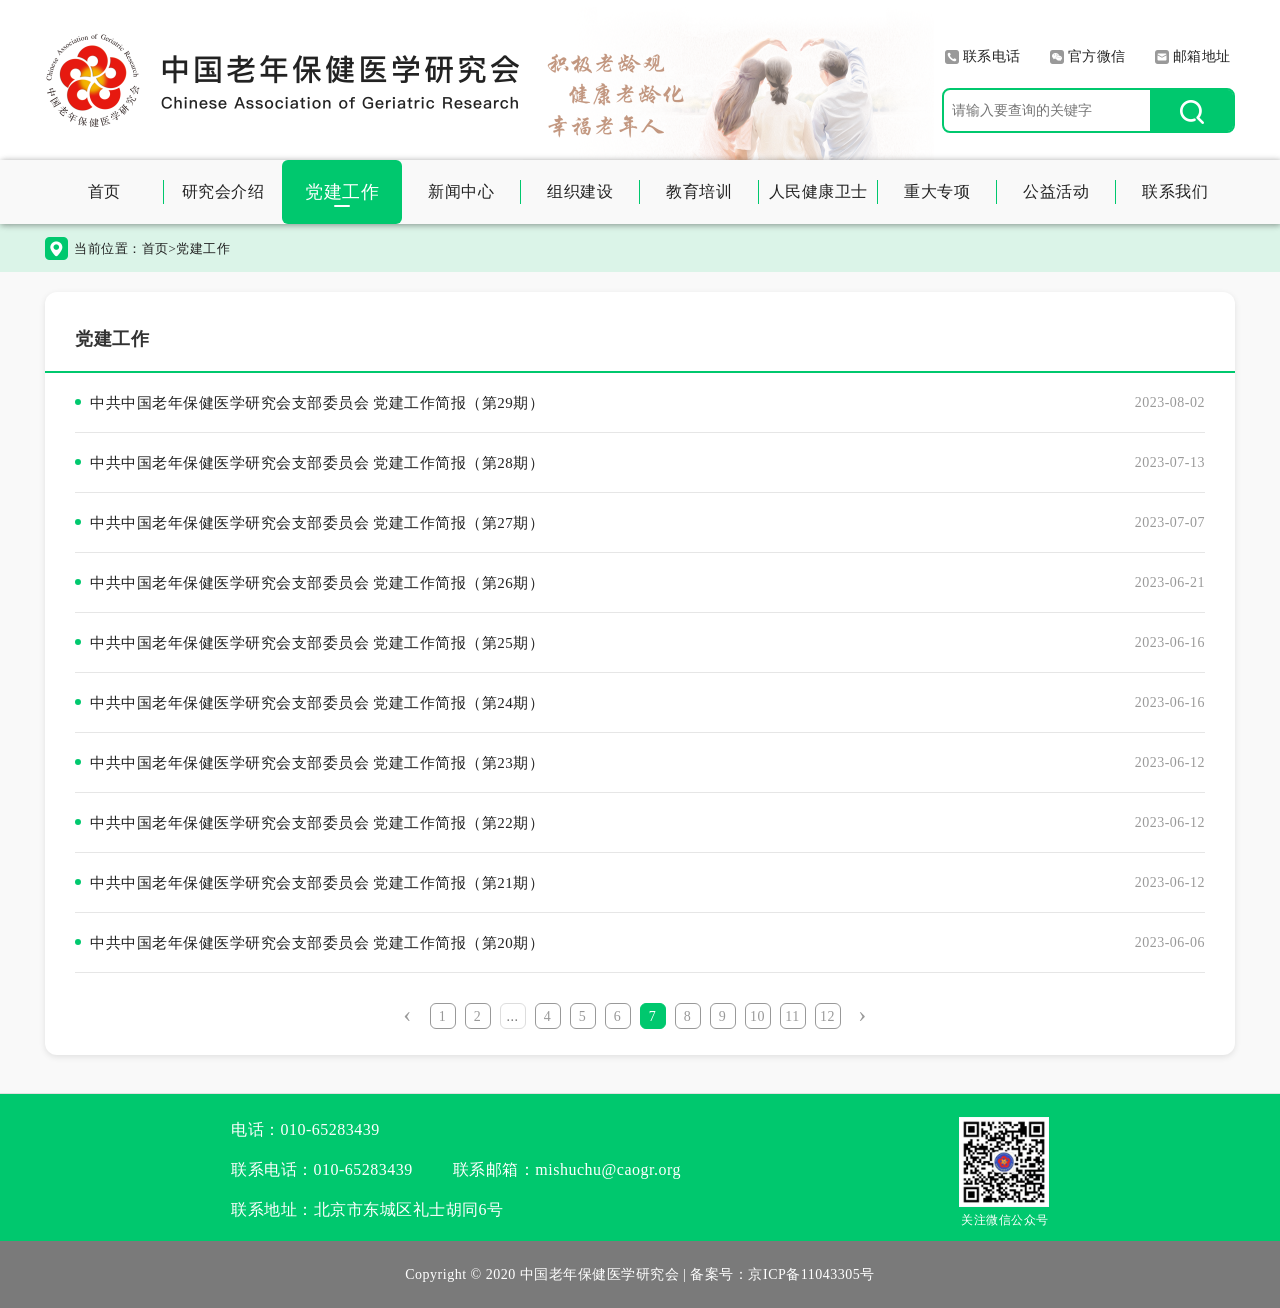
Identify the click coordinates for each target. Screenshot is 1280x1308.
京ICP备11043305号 (811, 1274)
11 (792, 1016)
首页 (104, 191)
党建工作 (342, 192)
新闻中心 (461, 191)
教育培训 (699, 191)
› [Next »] (862, 1014)
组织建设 (580, 191)
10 (757, 1016)
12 (827, 1016)
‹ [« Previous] (407, 1014)
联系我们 (1175, 191)
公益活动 (1056, 191)
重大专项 (937, 191)
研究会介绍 (223, 191)
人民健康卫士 (818, 191)
